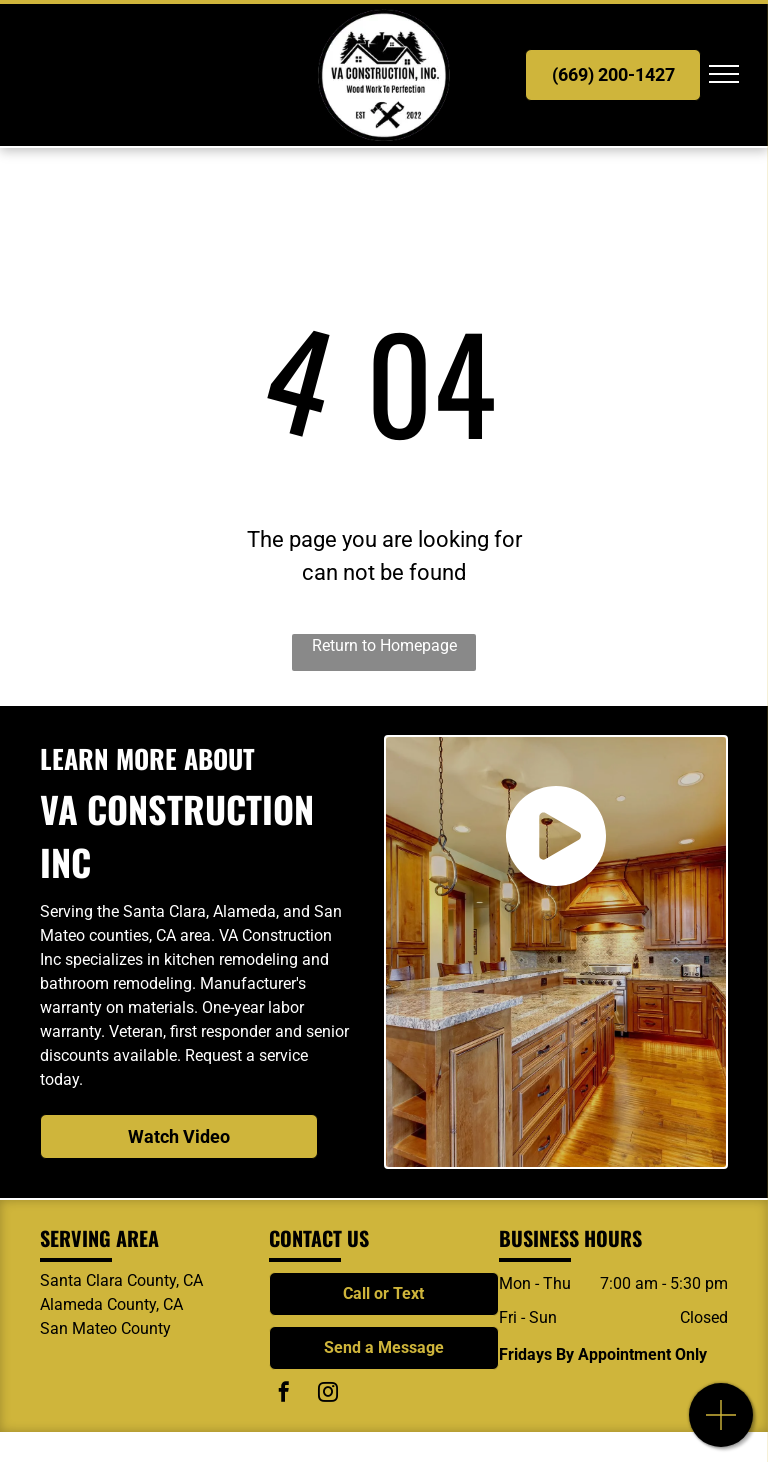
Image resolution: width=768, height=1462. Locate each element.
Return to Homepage (384, 645)
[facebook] (284, 1394)
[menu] (724, 74)
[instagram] (328, 1394)
